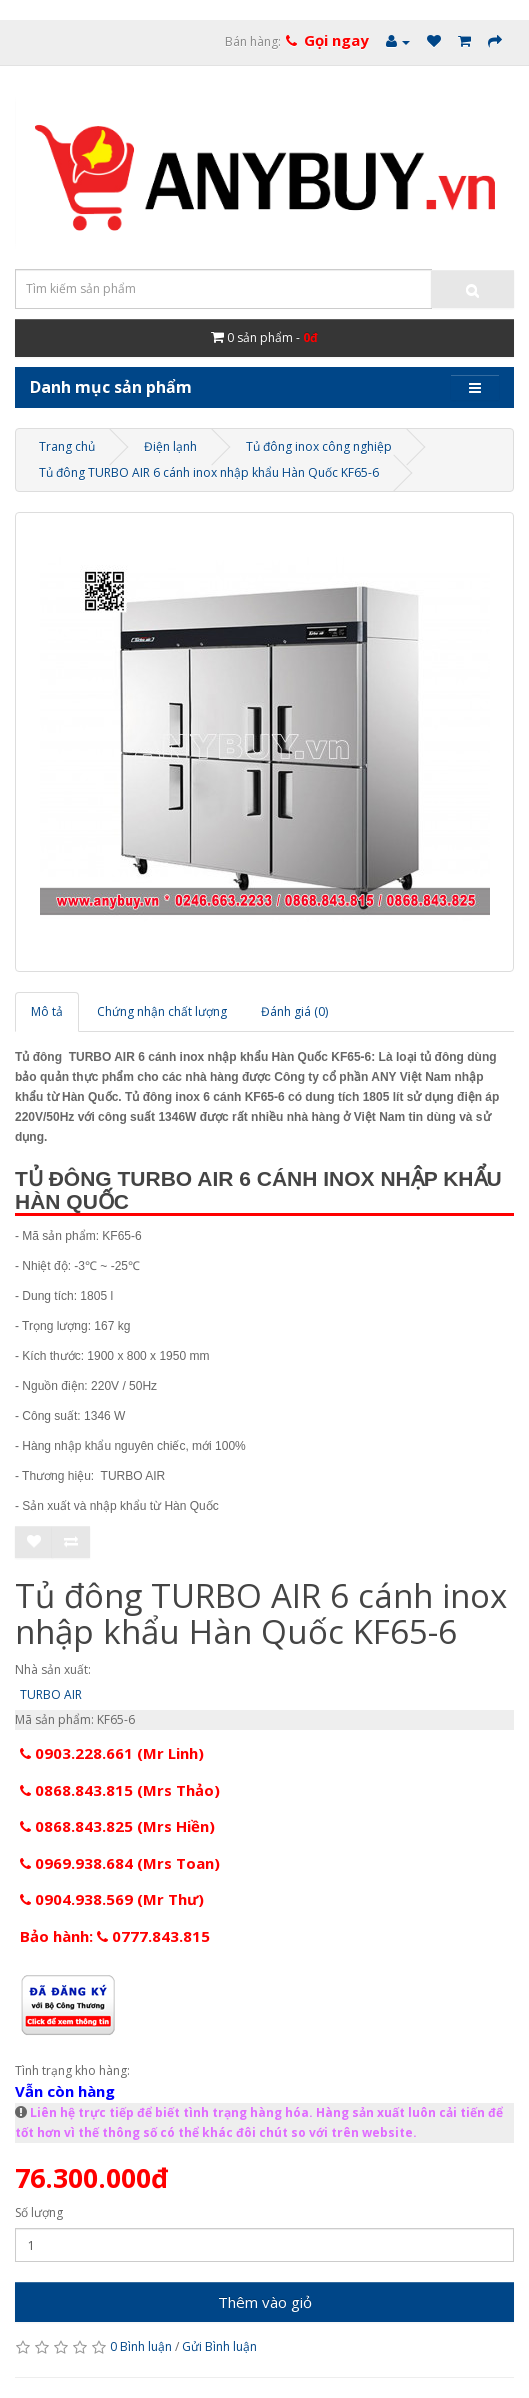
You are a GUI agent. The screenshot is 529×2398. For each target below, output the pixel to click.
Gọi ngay (336, 40)
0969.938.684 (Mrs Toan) (120, 1863)
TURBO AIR (51, 1694)
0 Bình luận (141, 2346)
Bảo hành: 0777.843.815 (115, 1936)
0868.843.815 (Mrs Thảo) (120, 1790)
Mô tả (47, 1011)
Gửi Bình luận (219, 2346)
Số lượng (39, 2212)
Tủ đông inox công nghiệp (319, 446)
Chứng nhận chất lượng (162, 1011)
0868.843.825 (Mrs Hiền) (117, 1826)
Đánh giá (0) (294, 1011)
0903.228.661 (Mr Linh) (112, 1753)
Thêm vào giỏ (265, 2302)
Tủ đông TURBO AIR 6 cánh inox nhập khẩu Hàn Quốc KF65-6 (209, 472)
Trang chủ (67, 446)
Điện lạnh (170, 446)
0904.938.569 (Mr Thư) (112, 1899)
